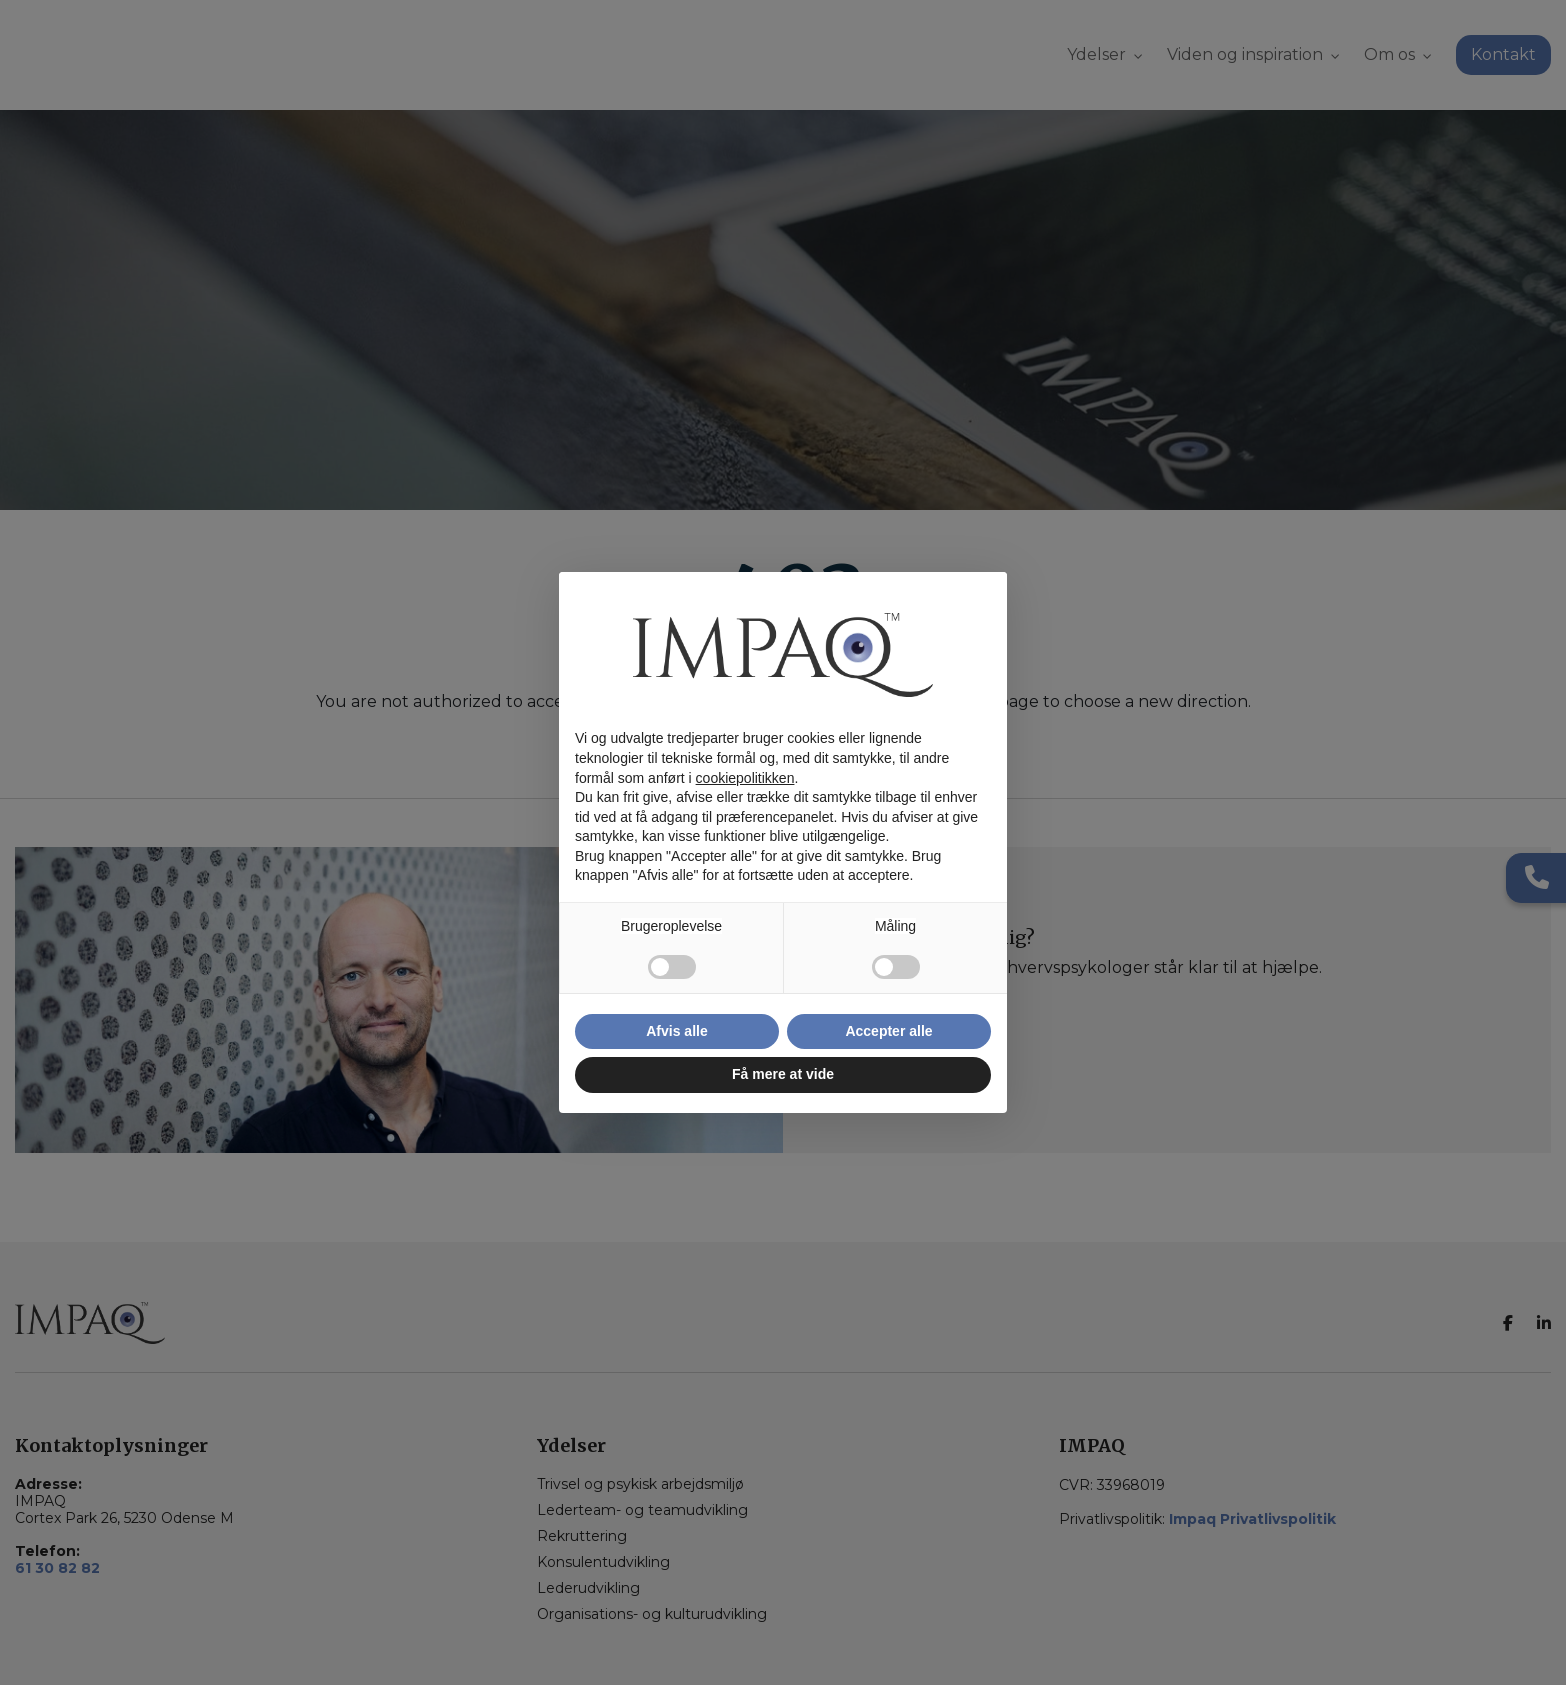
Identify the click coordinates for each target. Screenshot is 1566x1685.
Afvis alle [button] (676, 1031)
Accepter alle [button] (888, 1031)
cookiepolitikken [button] (745, 778)
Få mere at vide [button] (783, 1074)
